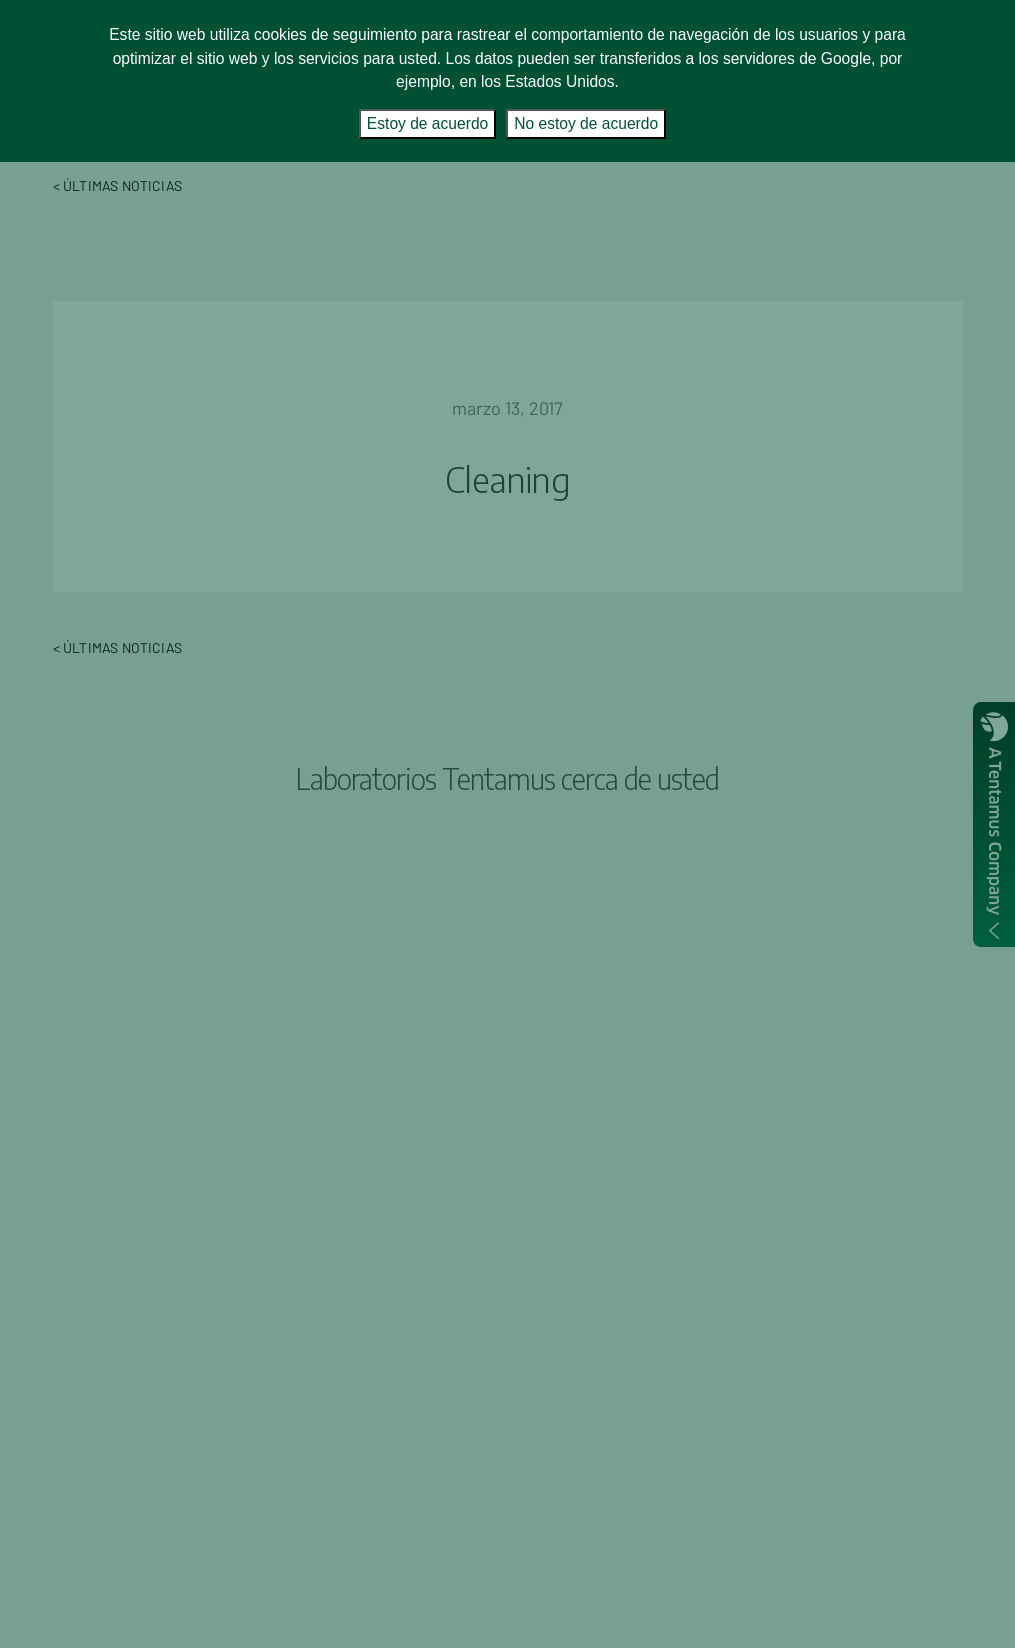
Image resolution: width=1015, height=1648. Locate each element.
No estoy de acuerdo (586, 123)
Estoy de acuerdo (427, 123)
